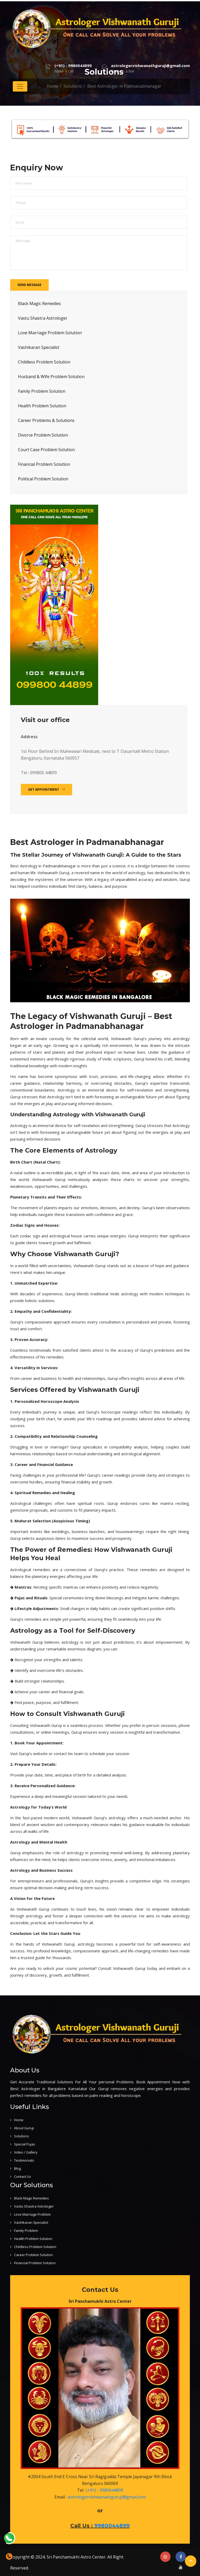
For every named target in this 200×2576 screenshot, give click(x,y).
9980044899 (112, 2526)
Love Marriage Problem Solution (50, 333)
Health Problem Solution (42, 406)
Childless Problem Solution (44, 362)
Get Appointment (46, 789)
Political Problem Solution (43, 479)
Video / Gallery (26, 2152)
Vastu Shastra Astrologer (42, 318)
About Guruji (24, 2128)
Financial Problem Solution (44, 464)
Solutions (21, 2136)
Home (18, 2120)
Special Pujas (24, 2144)
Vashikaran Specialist (38, 347)
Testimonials (24, 2160)
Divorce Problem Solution (43, 435)
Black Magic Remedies (39, 303)
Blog (17, 2168)
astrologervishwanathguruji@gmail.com (150, 65)
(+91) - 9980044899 (73, 65)
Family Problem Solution (41, 391)
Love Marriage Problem (32, 2214)
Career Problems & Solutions (46, 420)
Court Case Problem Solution (46, 449)
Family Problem (26, 2230)
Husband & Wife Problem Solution (51, 376)
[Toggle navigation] (20, 86)
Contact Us (22, 2176)
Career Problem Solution (33, 2254)
